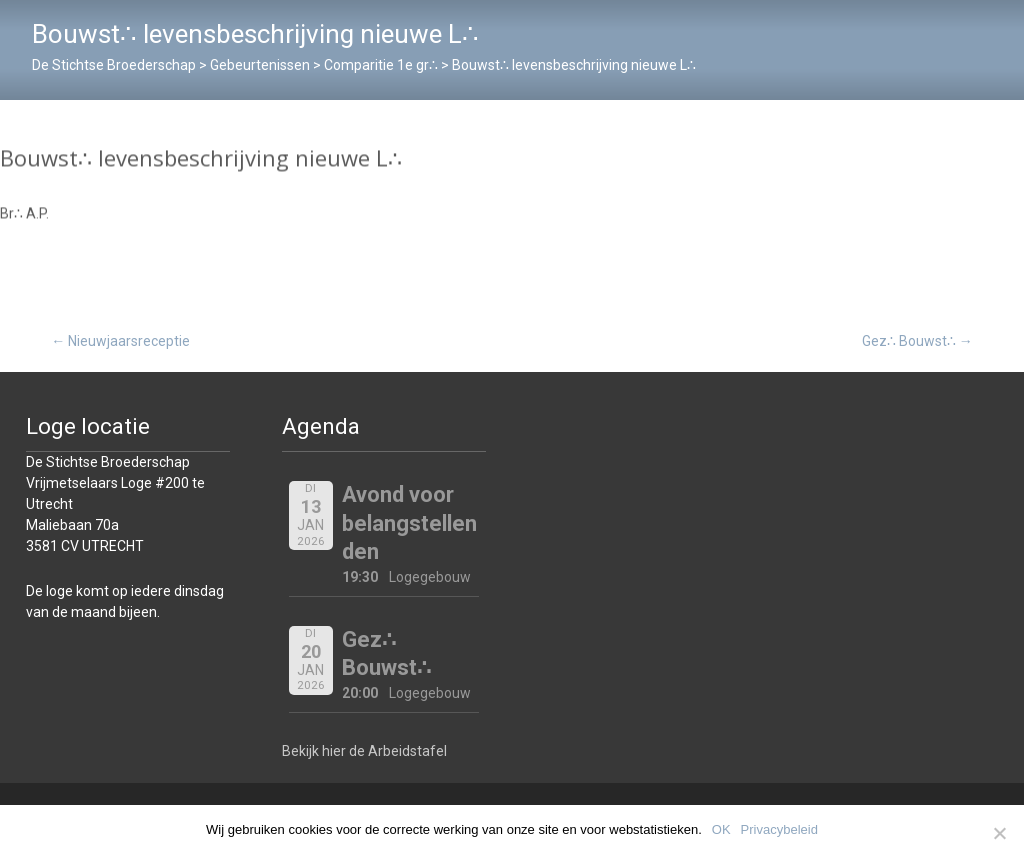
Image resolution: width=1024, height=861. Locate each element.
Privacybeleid (779, 829)
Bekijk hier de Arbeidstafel (364, 751)
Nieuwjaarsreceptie (120, 341)
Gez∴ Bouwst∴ (917, 341)
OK (721, 829)
